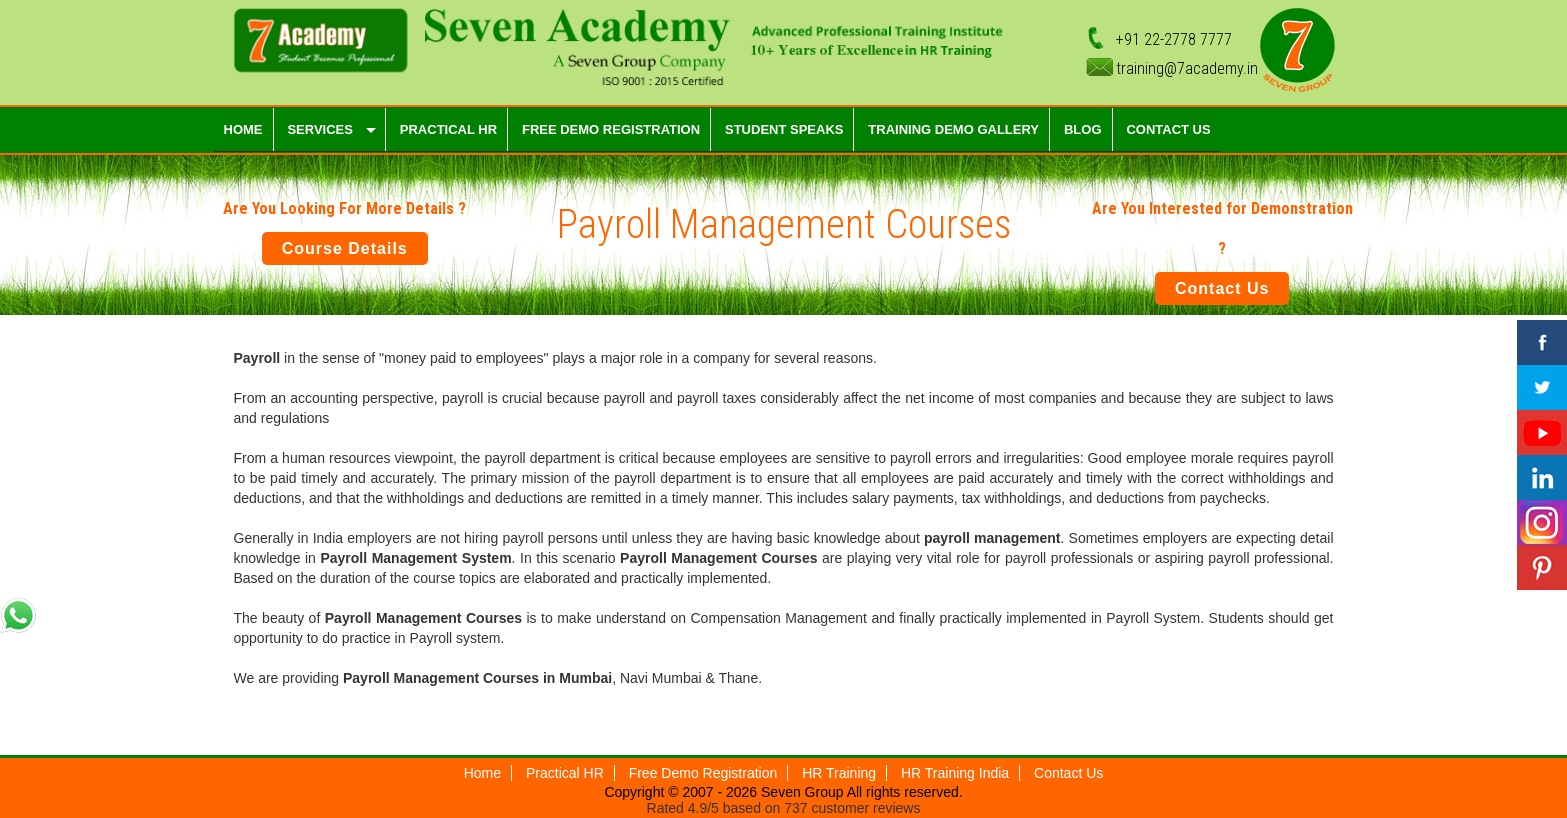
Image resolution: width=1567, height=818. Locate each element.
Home (482, 773)
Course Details (345, 248)
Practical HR (565, 773)
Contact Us (1222, 288)
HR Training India (955, 773)
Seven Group (802, 792)
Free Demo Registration (703, 773)
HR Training (839, 773)
